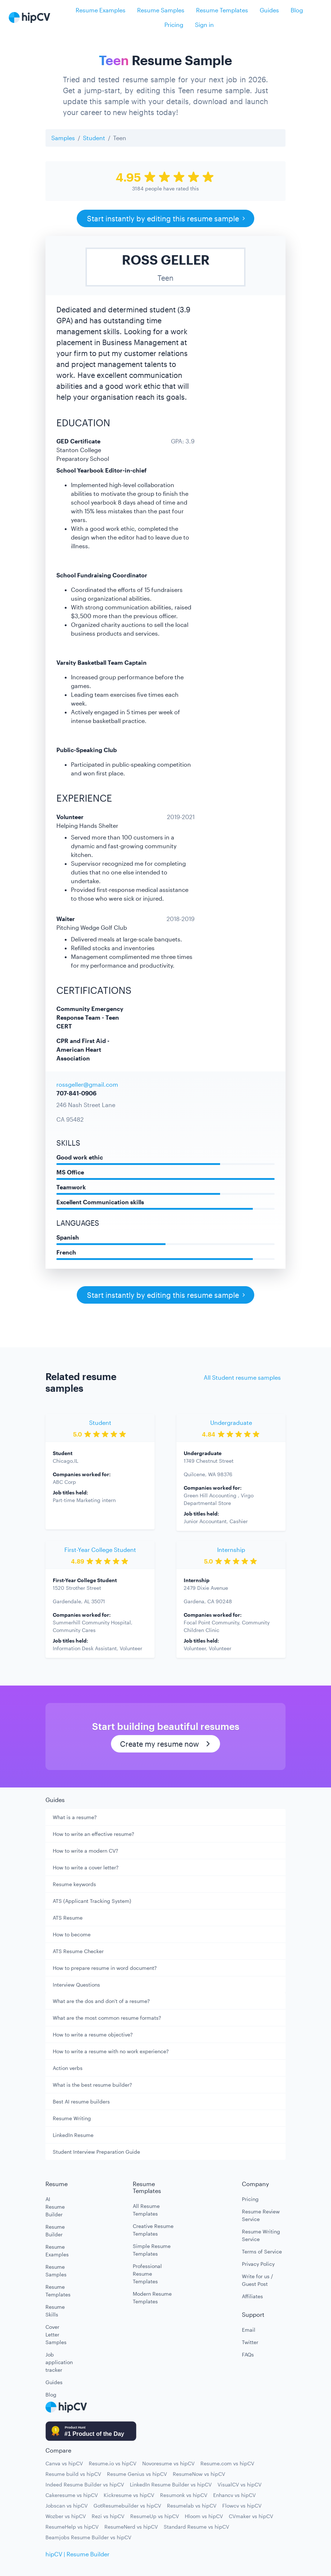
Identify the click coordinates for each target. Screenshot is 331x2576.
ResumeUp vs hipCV (154, 2516)
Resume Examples (100, 10)
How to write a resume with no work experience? (111, 2051)
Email (248, 2330)
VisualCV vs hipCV (240, 2484)
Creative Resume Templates (153, 2230)
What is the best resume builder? (92, 2085)
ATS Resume (68, 1918)
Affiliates (252, 2296)
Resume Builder (55, 2230)
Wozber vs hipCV (65, 2516)
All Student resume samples (242, 1377)
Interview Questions (76, 1985)
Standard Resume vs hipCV (196, 2527)
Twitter (250, 2342)
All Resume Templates (146, 2210)
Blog (297, 10)
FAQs (248, 2354)
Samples (63, 137)
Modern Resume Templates (152, 2297)
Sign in (204, 24)
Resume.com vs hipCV (227, 2463)
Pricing (173, 24)
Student (94, 137)
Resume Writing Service (261, 2235)
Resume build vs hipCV (73, 2474)
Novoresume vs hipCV (168, 2463)
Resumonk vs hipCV (183, 2495)
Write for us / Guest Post (257, 2280)
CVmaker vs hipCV (251, 2516)
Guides (269, 10)
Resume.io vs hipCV (112, 2463)
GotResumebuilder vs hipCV (127, 2505)
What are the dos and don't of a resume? (101, 2001)
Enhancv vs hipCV (234, 2495)
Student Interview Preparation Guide (96, 2152)
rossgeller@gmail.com (87, 1084)
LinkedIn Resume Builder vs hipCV (171, 2484)
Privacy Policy (258, 2264)
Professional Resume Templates (147, 2273)
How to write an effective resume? (93, 1834)
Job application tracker (56, 2362)
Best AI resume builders (81, 2101)
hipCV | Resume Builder (77, 2554)
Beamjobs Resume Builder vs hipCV (88, 2537)
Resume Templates (222, 10)
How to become (72, 1934)
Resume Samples (160, 10)
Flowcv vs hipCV (242, 2505)
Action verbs (68, 2068)
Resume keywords (74, 1884)
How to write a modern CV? (85, 1851)
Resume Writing (72, 2118)
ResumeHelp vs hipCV (72, 2527)
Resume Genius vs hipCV (137, 2474)
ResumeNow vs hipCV (199, 2474)
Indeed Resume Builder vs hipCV (84, 2484)
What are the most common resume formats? (107, 2018)
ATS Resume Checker (78, 1951)
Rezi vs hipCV (108, 2516)
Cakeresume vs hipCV (71, 2495)
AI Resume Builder (55, 2206)
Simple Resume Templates (152, 2250)
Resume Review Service (261, 2215)
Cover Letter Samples (56, 2334)
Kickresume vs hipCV (129, 2495)
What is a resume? (75, 1817)
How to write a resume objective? (93, 2034)
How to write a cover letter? (86, 1867)
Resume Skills (55, 2311)
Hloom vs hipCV (204, 2516)
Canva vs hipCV (64, 2463)
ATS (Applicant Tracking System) (92, 1901)
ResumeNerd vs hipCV (131, 2527)
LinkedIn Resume (73, 2135)
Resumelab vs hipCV (191, 2505)
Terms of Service (262, 2251)
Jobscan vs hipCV (66, 2505)
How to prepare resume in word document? (105, 1968)
